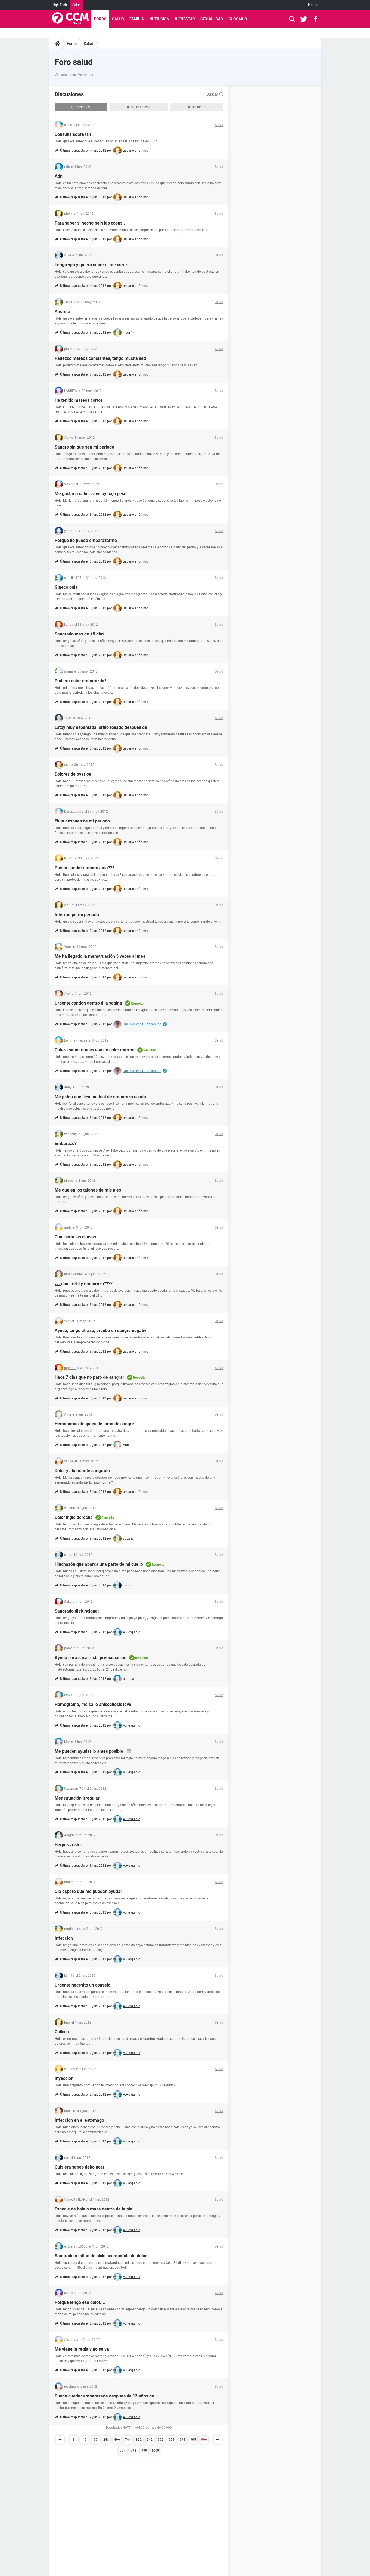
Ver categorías (65, 75)
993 (171, 2440)
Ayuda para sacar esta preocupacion (90, 1657)
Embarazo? (66, 1143)
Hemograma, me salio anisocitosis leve (93, 1704)
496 (117, 2440)
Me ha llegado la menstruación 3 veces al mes (100, 956)
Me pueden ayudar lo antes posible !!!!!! (93, 1751)
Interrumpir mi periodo (77, 914)
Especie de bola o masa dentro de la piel (94, 2209)
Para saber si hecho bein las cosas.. (90, 223)
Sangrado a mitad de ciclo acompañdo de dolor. (101, 2255)
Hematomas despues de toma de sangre (94, 1423)
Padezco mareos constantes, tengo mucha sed (100, 358)
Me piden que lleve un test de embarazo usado (100, 1096)
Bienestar (185, 19)
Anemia (62, 311)
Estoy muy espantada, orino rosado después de (101, 727)
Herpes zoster (68, 1844)
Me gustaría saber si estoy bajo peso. (91, 493)
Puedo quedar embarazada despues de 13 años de (104, 2396)
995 (193, 2440)
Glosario (237, 19)
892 (139, 2440)
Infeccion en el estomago (79, 2120)
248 (106, 2440)
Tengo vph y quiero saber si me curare (92, 264)
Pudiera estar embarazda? (81, 680)
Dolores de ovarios (73, 774)
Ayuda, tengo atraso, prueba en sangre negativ (100, 1330)
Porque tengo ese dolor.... (80, 2302)
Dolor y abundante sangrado (82, 1470)
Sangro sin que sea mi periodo (84, 447)
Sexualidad (211, 19)
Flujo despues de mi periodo (82, 821)
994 (182, 2440)
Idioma (313, 5)
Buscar (214, 94)
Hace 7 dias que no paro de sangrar (89, 1377)
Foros (100, 19)
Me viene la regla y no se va (82, 2349)
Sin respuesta (139, 107)
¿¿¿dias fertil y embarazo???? (84, 1283)
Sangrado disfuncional (77, 1611)
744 (128, 2440)
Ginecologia (66, 587)
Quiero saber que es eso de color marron (95, 1049)
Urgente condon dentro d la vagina (88, 1003)
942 (150, 2440)
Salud (76, 5)
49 (84, 2440)
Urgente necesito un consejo (82, 1985)
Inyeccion (64, 2078)
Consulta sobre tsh (73, 134)
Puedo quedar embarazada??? (84, 867)
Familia (136, 19)
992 (160, 2440)
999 (144, 2450)
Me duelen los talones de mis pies (88, 1190)
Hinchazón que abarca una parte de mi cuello (99, 1564)
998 (133, 2450)
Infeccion (64, 1938)
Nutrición (159, 19)
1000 (155, 2450)
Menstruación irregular (77, 1798)
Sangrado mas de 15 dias (79, 634)
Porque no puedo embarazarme (86, 540)
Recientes (80, 107)
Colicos (62, 2031)
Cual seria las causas (75, 1236)
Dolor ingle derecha (74, 1517)
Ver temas (85, 75)
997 (122, 2450)
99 (95, 2440)
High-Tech (59, 5)
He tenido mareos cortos (79, 400)
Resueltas (197, 107)
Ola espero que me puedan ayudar (88, 1891)
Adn (59, 176)
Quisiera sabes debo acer (79, 2167)
